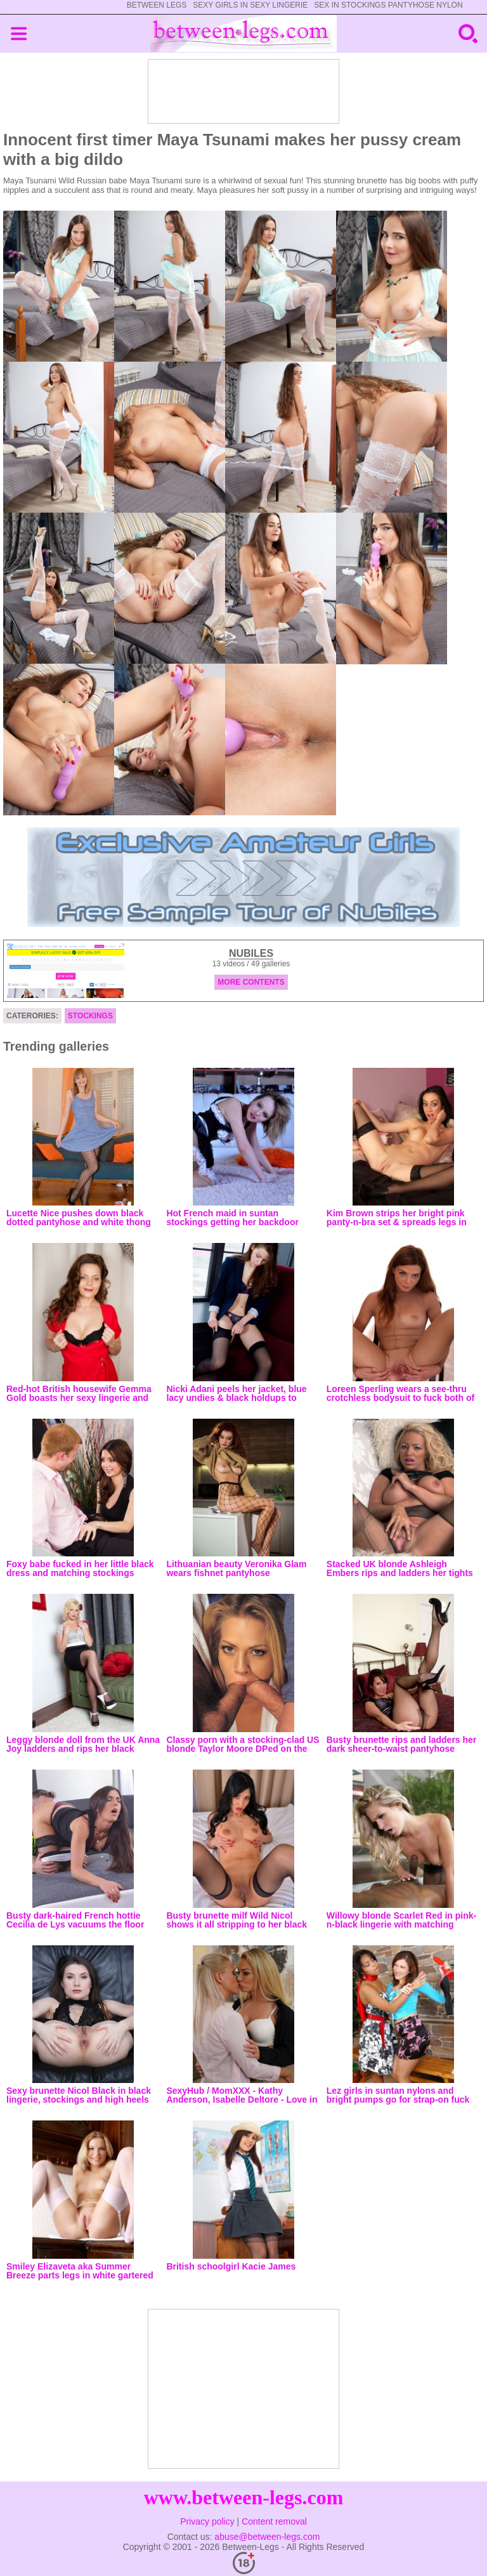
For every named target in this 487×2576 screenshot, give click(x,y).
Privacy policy (207, 2521)
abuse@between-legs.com (267, 2537)
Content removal (274, 2521)
